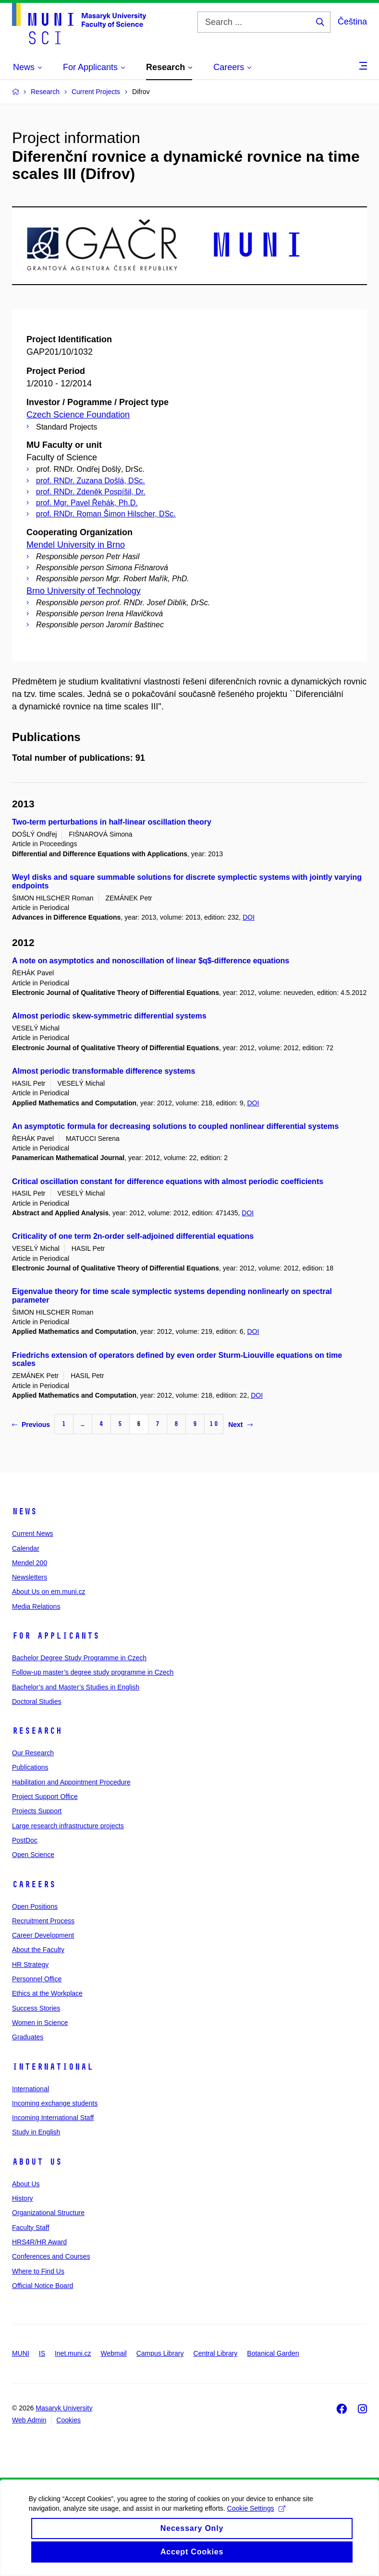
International (52, 2066)
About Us (37, 2162)
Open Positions (35, 1906)
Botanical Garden (273, 2353)
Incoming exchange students (55, 2103)
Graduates (27, 2037)
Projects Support (37, 1811)
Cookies (68, 2420)
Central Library (216, 2353)
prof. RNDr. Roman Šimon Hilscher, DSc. (106, 514)
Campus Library (160, 2353)
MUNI (20, 2353)
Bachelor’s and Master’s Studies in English (75, 1687)
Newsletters (29, 1577)
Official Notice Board (42, 2285)
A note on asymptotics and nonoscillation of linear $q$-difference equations (150, 961)
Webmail (114, 2353)
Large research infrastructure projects (68, 1826)
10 (214, 1424)
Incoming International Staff (53, 2117)
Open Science (33, 1854)
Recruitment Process (43, 1921)
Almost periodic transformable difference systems (103, 1071)
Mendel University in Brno (75, 545)
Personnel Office (36, 1979)
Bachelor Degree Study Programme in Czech (79, 1658)
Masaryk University (64, 2408)
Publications (30, 1767)
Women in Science (40, 2022)
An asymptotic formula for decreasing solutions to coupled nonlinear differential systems (175, 1126)
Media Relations (36, 1606)
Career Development (43, 1935)
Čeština (352, 21)
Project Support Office (45, 1796)
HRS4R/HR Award (39, 2242)
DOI (249, 917)
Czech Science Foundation (78, 414)
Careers (34, 1884)
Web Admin (29, 2420)
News (24, 1511)
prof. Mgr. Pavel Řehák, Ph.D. (87, 503)
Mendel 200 (29, 1563)
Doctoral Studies (36, 1701)
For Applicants (55, 1635)
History (22, 2198)
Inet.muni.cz (73, 2353)
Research (37, 1730)
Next (240, 1424)
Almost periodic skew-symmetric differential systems (109, 1016)
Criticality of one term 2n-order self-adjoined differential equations (133, 1236)
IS (42, 2353)
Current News (32, 1533)
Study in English (36, 2132)
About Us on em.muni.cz (49, 1591)
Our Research (33, 1753)
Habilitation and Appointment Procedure (71, 1782)
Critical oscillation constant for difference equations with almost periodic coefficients (167, 1181)
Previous (31, 1424)
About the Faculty (38, 1949)
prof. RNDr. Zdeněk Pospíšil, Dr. (91, 492)
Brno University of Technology (83, 591)
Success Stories (36, 2008)
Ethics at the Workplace (47, 1993)
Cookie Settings (256, 2518)
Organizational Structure (48, 2213)
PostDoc (24, 1840)
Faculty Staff (30, 2227)
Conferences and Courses (51, 2256)
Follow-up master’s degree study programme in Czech (92, 1672)
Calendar (25, 1548)
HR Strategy (30, 1964)
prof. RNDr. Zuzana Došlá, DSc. (90, 481)
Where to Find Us (38, 2271)
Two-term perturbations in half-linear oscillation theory (111, 822)
